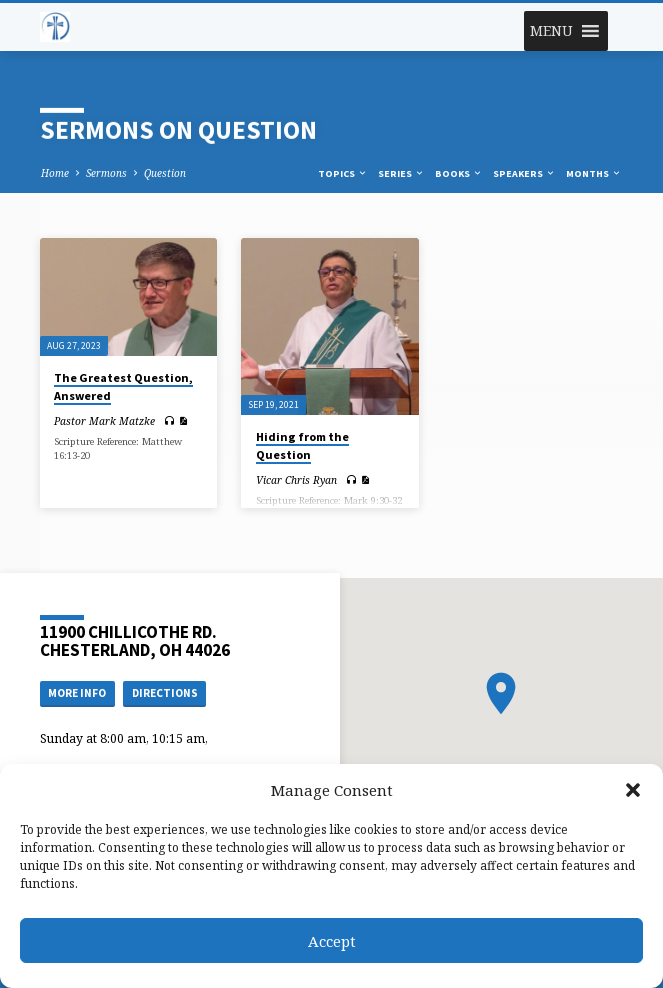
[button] (633, 790)
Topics (343, 173)
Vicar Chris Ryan (296, 480)
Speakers (524, 173)
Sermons (106, 173)
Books (459, 173)
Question (165, 173)
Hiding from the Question (302, 445)
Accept (332, 941)
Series (401, 173)
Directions (165, 693)
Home (55, 173)
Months (594, 173)
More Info (77, 693)
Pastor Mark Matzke (104, 421)
